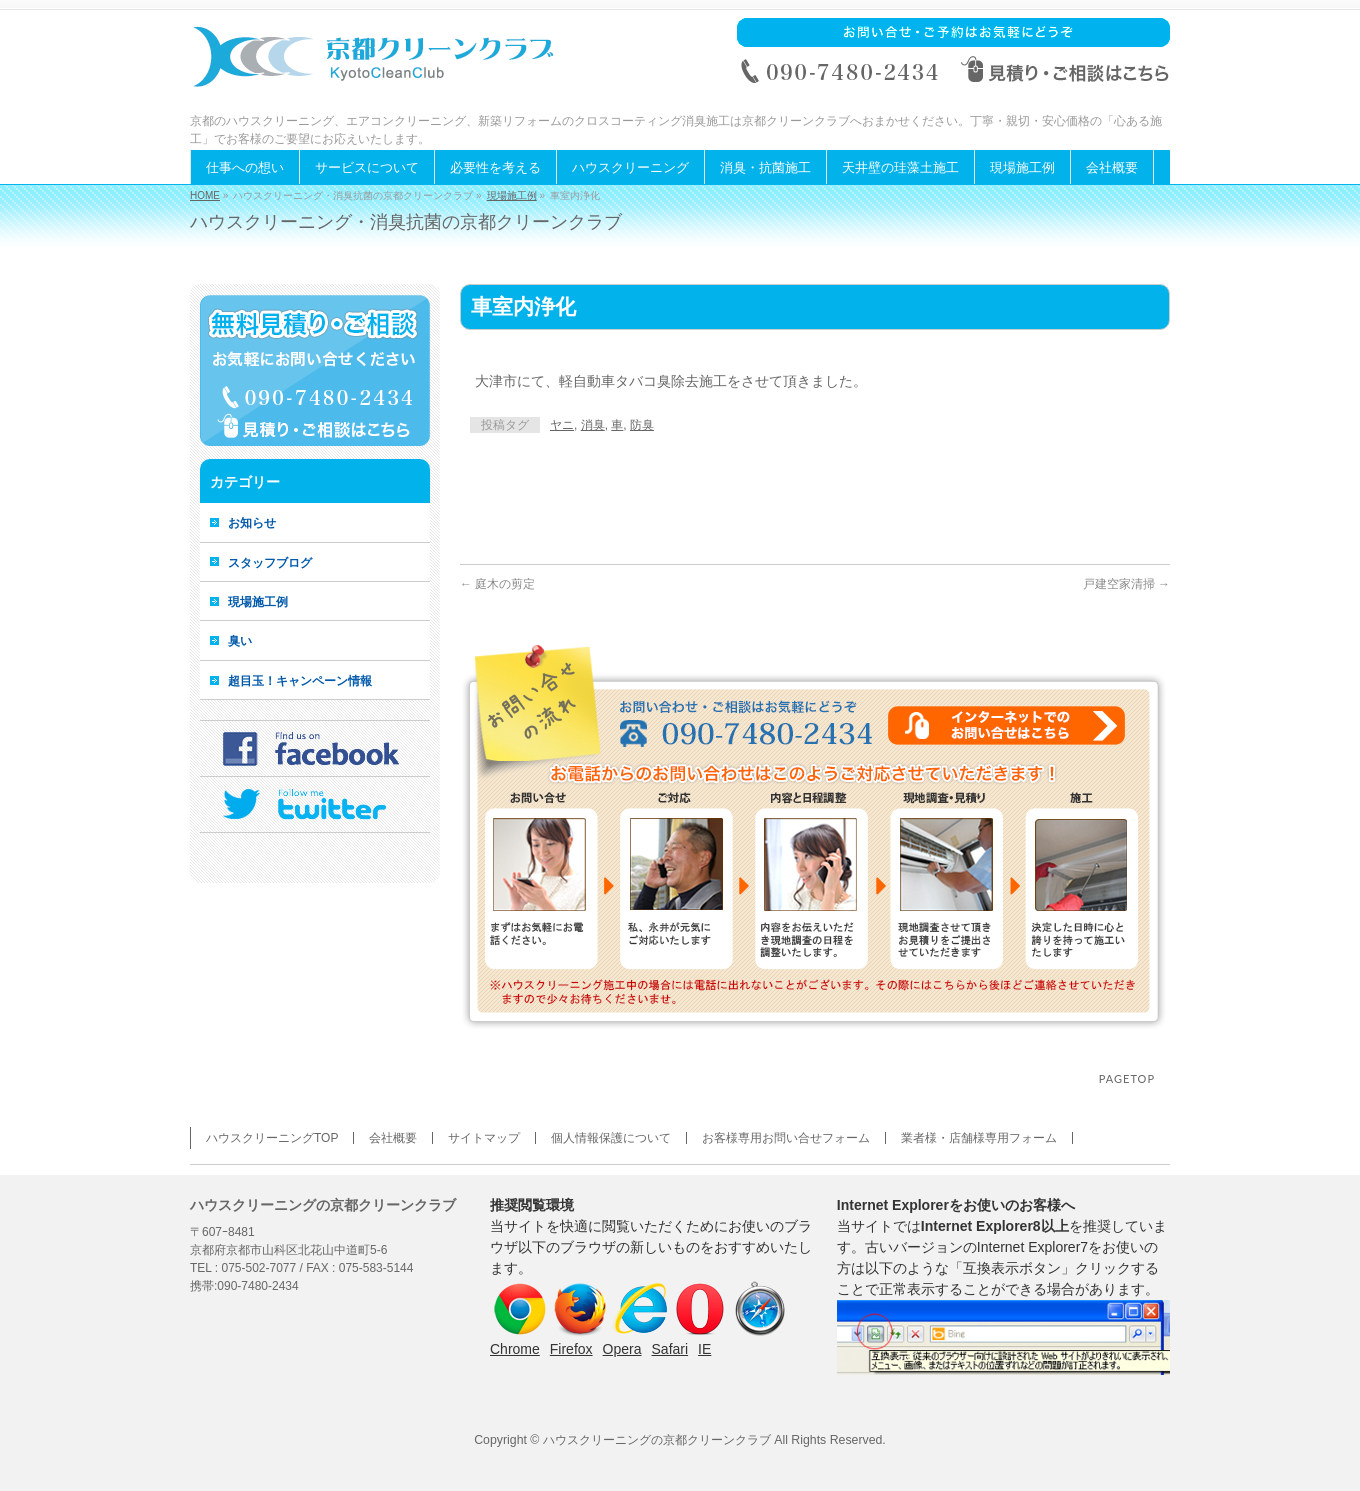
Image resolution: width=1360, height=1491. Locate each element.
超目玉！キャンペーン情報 (300, 681)
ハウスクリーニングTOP (272, 1138)
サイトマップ (484, 1138)
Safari (670, 1349)
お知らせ (252, 523)
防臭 (642, 425)
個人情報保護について (611, 1138)
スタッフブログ (270, 563)
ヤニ (562, 425)
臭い (240, 641)
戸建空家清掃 (1126, 584)
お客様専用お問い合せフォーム (786, 1138)
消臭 (593, 425)
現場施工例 (512, 195)
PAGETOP (1127, 1078)
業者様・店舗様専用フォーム (979, 1138)
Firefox (571, 1349)
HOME (205, 195)
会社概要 (393, 1138)
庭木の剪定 (497, 584)
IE (704, 1349)
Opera (622, 1349)
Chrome (515, 1349)
